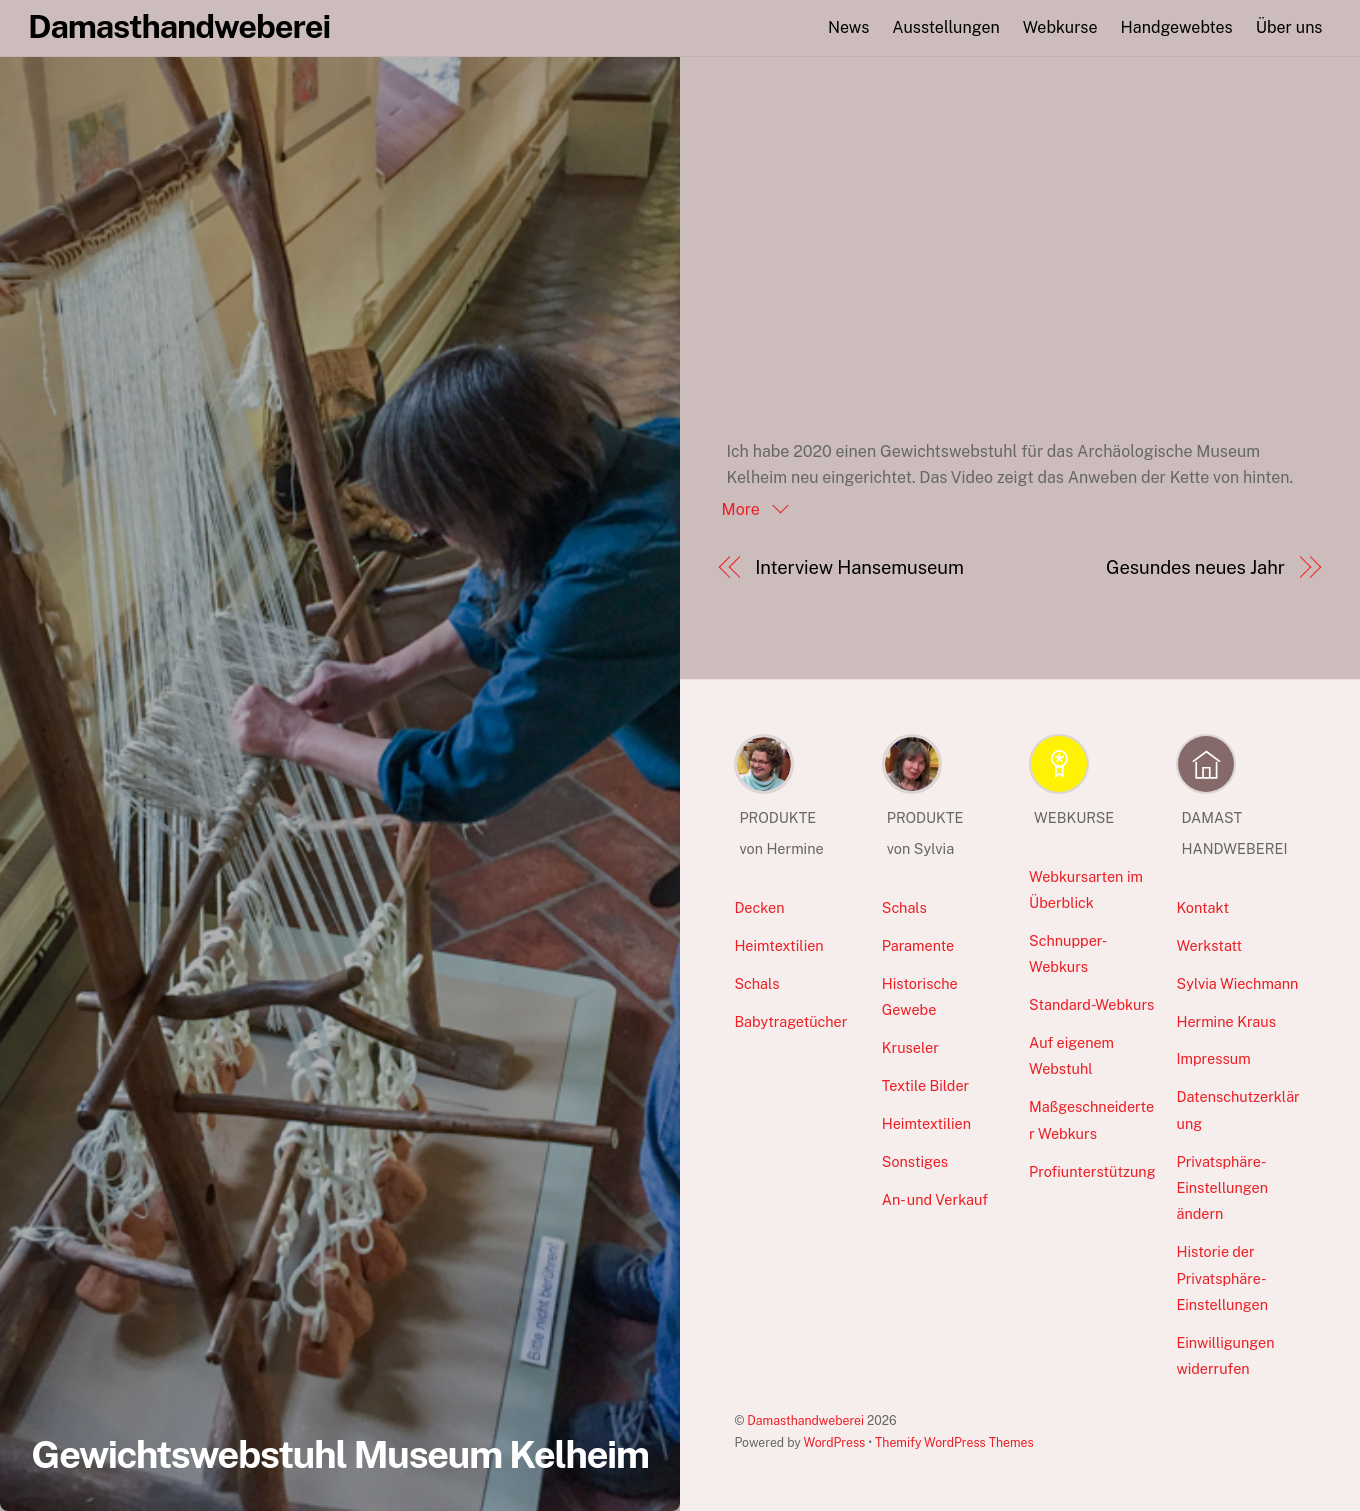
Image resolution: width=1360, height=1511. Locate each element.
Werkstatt (1209, 945)
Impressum (1213, 1058)
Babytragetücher (790, 1021)
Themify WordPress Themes (954, 1442)
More (743, 509)
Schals (756, 983)
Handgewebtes (1177, 27)
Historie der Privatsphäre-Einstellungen (1222, 1278)
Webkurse (1060, 27)
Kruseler (910, 1047)
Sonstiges (915, 1161)
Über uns (1289, 27)
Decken (759, 907)
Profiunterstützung (1092, 1171)
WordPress (835, 1442)
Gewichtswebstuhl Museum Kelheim (339, 1454)
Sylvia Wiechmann (1237, 983)
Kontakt (1202, 907)
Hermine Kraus (1225, 1021)
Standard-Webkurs (1091, 1004)
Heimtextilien (778, 945)
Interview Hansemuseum (859, 567)
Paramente (918, 945)
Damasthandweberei (805, 1420)
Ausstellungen (945, 27)
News (848, 27)
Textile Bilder (925, 1085)
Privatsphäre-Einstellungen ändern (1222, 1188)
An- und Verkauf (935, 1199)
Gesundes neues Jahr (1195, 567)
